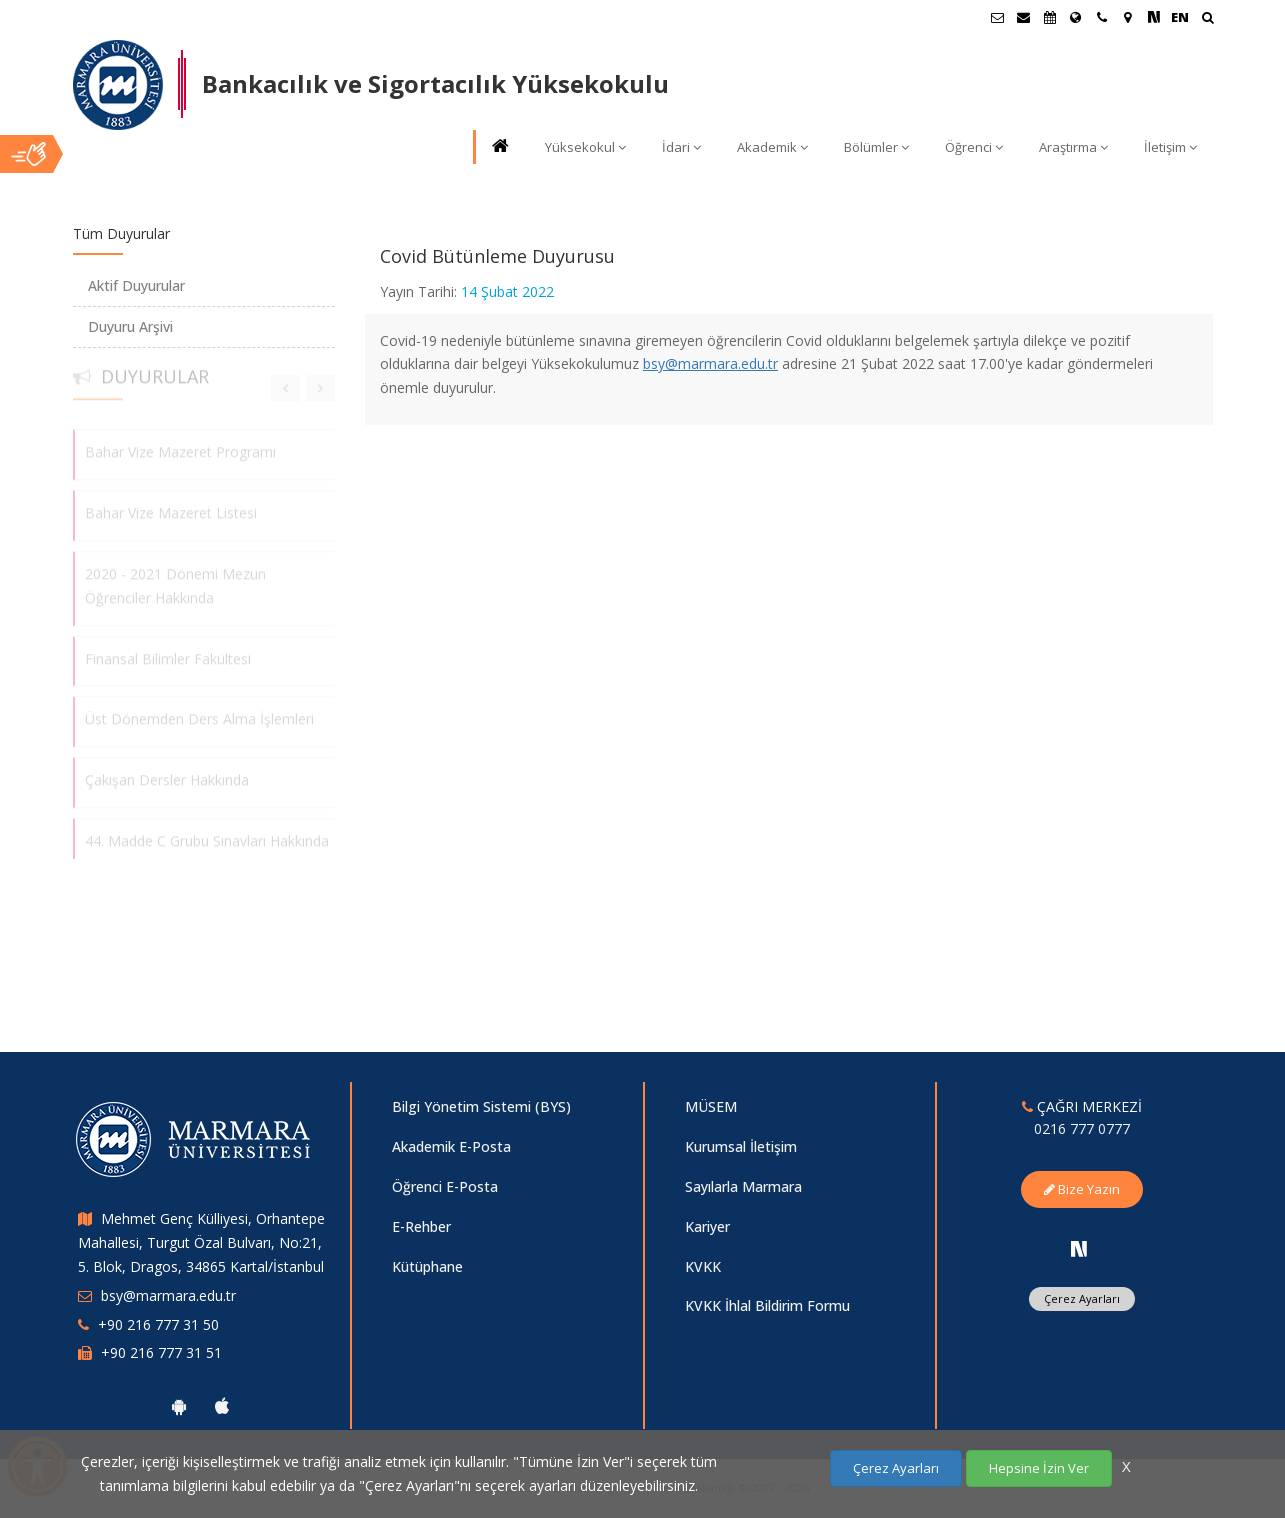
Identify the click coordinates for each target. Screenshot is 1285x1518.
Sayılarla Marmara (743, 1186)
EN (1180, 17)
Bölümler (876, 147)
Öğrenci (974, 147)
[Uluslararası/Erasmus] (1076, 17)
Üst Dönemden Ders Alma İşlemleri (199, 713)
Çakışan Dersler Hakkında (167, 774)
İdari (681, 147)
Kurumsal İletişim (741, 1146)
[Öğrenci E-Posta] (998, 17)
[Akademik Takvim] (1050, 17)
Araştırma (1073, 147)
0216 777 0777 (1082, 1128)
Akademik (772, 147)
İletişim (1170, 147)
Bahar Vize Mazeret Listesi (171, 507)
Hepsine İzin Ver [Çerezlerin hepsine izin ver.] (1039, 1468)
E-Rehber (421, 1226)
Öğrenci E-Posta (445, 1186)
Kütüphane (427, 1266)
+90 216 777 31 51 (161, 1352)
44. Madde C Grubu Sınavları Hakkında (207, 835)
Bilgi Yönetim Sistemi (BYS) (481, 1106)
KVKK (703, 1266)
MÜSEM (711, 1106)
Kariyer (707, 1226)
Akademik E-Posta (451, 1146)
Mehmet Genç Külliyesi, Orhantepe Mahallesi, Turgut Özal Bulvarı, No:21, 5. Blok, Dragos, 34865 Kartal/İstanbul (201, 1242)
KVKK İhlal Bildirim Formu (767, 1305)
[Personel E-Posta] (1024, 17)
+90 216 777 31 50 (158, 1324)
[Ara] (1207, 19)
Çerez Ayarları (1082, 1298)
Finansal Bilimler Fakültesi (168, 652)
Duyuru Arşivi (130, 326)
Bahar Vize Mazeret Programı (180, 446)
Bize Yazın (1082, 1189)
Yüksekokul (585, 147)
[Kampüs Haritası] (1128, 17)
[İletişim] (1102, 17)
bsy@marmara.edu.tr (710, 363)
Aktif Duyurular (136, 285)
